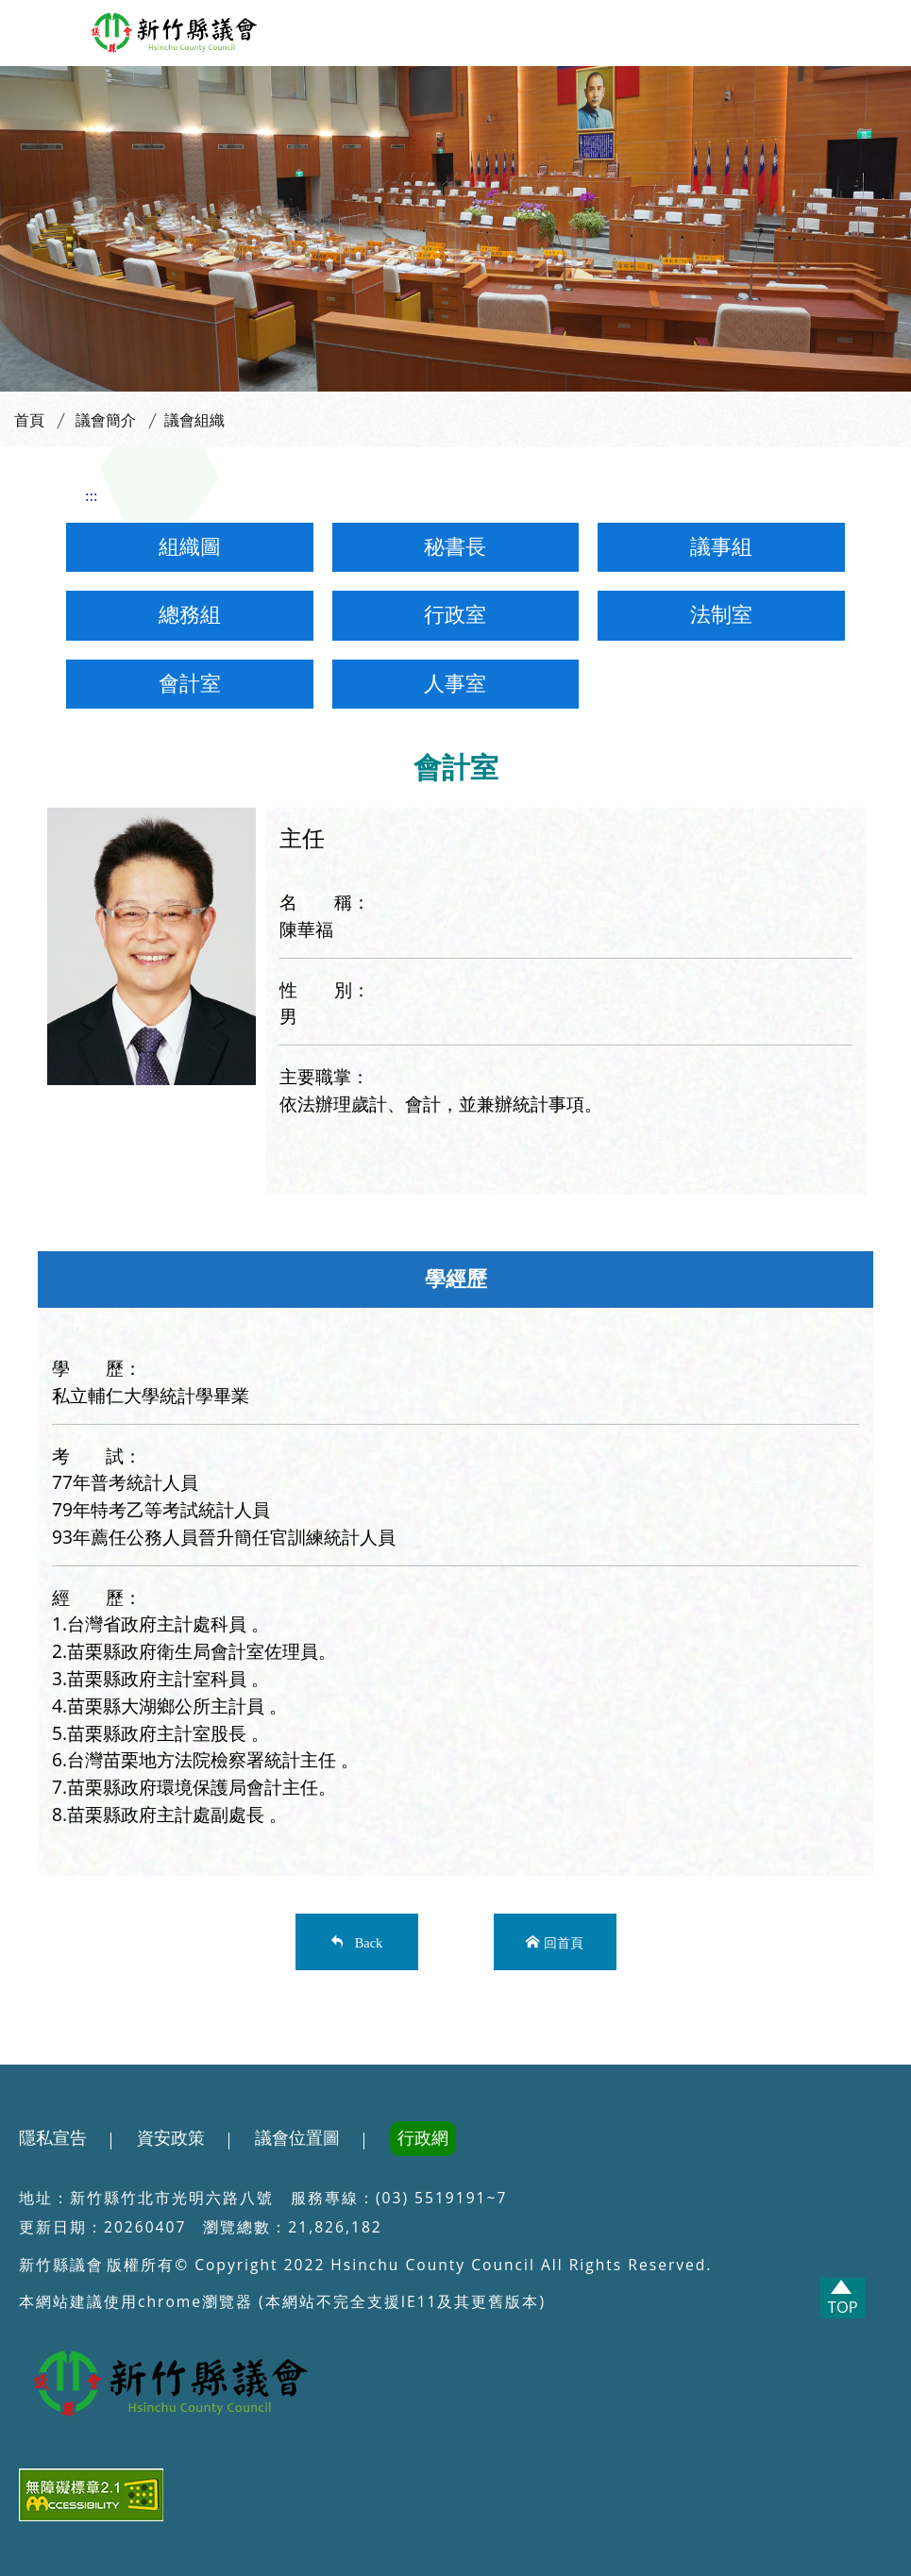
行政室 (455, 615)
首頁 (29, 420)
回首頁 (563, 1941)
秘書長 (455, 547)
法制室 (721, 615)
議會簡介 (106, 420)
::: (91, 496)
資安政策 (171, 2138)
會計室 (190, 684)
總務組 (190, 615)
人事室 (455, 684)
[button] (32, 28)
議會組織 (194, 420)
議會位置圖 (297, 2138)
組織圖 (190, 547)
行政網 (422, 2138)
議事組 (721, 547)
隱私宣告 (53, 2138)
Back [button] (365, 1941)
